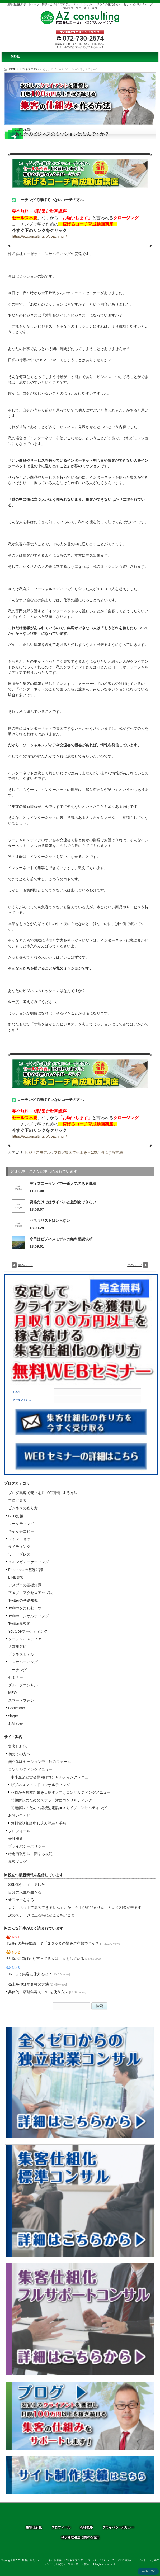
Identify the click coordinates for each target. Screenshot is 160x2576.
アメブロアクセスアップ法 (30, 1593)
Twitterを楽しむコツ (24, 1608)
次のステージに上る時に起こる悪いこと (41, 1915)
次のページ (134, 1265)
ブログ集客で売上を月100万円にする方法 (88, 1152)
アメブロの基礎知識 (24, 1585)
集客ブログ (17, 1861)
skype (13, 1716)
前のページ (25, 1265)
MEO (12, 1693)
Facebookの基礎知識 (25, 1570)
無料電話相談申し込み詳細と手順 (38, 1823)
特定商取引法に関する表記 (30, 1854)
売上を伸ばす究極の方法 (37, 1984)
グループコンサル (23, 1685)
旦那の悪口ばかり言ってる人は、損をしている (54, 1959)
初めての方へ (19, 1754)
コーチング (17, 1670)
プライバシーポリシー (26, 1846)
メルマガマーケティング (28, 1562)
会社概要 (15, 1838)
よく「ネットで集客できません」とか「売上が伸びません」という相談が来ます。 (76, 1907)
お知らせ (15, 1723)
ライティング (19, 1546)
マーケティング (21, 1523)
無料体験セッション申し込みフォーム (39, 1761)
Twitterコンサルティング (28, 1616)
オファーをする (21, 1900)
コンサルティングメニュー (30, 1769)
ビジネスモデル (29, 69)
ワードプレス (19, 1554)
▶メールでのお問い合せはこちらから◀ (80, 47)
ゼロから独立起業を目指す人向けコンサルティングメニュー (61, 1792)
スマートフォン (21, 1700)
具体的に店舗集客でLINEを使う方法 (47, 1992)
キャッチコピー (21, 1531)
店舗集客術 (17, 1646)
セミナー (15, 1677)
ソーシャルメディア (24, 1639)
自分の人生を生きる (24, 1892)
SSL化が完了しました (26, 1884)
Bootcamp (16, 1708)
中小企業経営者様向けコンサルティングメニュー (51, 1777)
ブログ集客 (17, 1500)
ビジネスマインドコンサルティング (40, 1785)
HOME (12, 69)
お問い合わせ (19, 1815)
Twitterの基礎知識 (23, 1600)
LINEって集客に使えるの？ (38, 1974)
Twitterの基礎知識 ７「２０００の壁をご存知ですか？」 (63, 1943)
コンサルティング (23, 1662)
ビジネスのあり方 (23, 1508)
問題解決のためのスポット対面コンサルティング (51, 1800)
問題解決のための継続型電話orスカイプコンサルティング (59, 1808)
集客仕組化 (17, 1746)
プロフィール (19, 1831)
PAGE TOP (148, 2571)
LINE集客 (16, 1577)
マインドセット (21, 1539)
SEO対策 (15, 1516)
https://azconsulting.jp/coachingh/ (39, 236)
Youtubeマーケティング (28, 1631)
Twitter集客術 (19, 1623)
